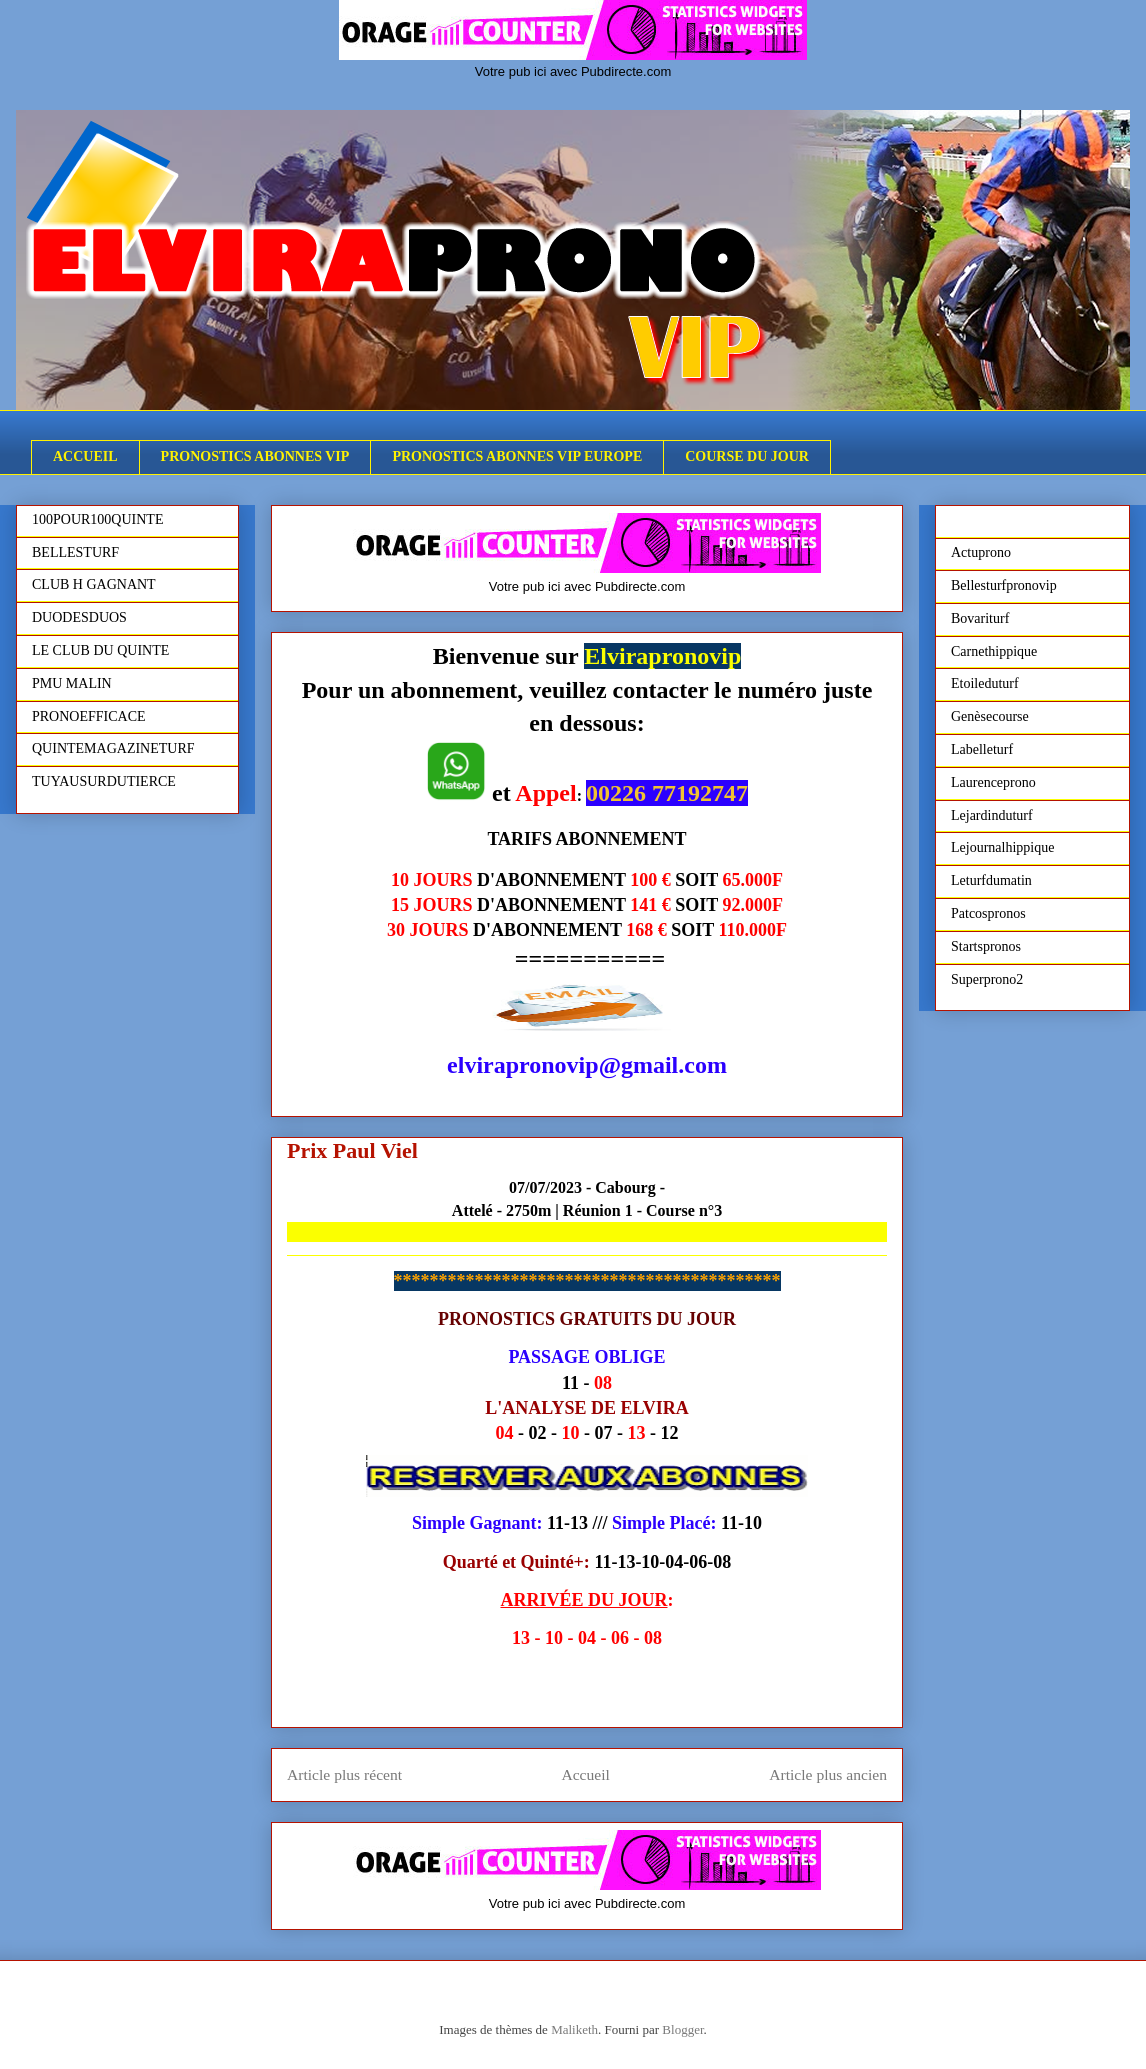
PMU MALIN (72, 683)
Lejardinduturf (992, 815)
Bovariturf (980, 618)
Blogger (682, 2029)
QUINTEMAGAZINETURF (113, 748)
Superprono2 (987, 979)
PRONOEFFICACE (89, 716)
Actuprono (981, 552)
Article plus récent (344, 1774)
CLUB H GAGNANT (94, 584)
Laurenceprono (993, 782)
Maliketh (574, 2029)
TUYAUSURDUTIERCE (104, 781)
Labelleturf (982, 749)
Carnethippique (994, 651)
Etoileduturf (985, 683)
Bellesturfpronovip (1004, 585)
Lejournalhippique (1002, 847)
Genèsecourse (990, 716)
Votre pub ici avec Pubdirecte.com (573, 71)
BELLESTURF (75, 552)
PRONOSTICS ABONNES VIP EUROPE (517, 456)
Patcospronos (988, 913)
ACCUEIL (85, 456)
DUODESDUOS (79, 617)
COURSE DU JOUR (747, 456)
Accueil (585, 1774)
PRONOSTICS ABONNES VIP (255, 456)
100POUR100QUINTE (97, 519)
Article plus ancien (828, 1774)
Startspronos (986, 946)
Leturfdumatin (991, 880)
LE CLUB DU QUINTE (100, 650)
